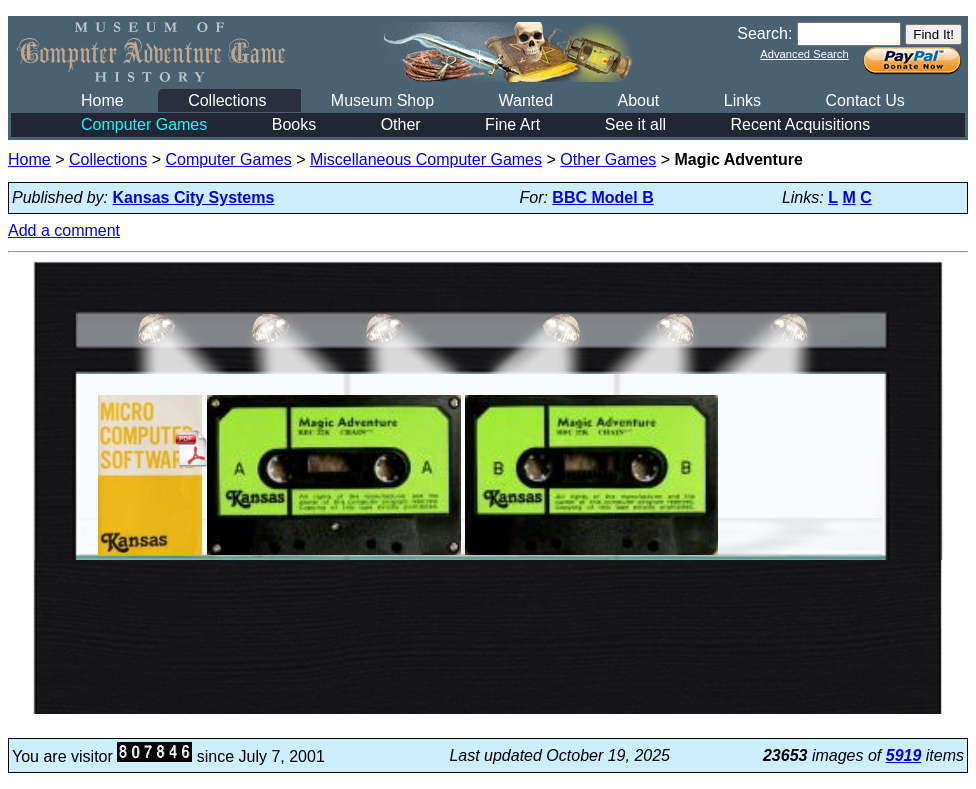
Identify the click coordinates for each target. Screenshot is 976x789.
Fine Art (512, 124)
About (638, 100)
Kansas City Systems (194, 197)
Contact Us (865, 100)
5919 (904, 755)
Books (294, 124)
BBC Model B (602, 197)
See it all (635, 124)
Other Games (608, 159)
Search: (764, 33)
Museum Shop (382, 100)
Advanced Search (804, 54)
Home (102, 100)
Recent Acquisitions (801, 124)
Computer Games (144, 124)
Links (742, 100)
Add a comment (64, 230)
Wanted (525, 100)
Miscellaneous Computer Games (426, 159)
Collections (227, 100)
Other (401, 124)
